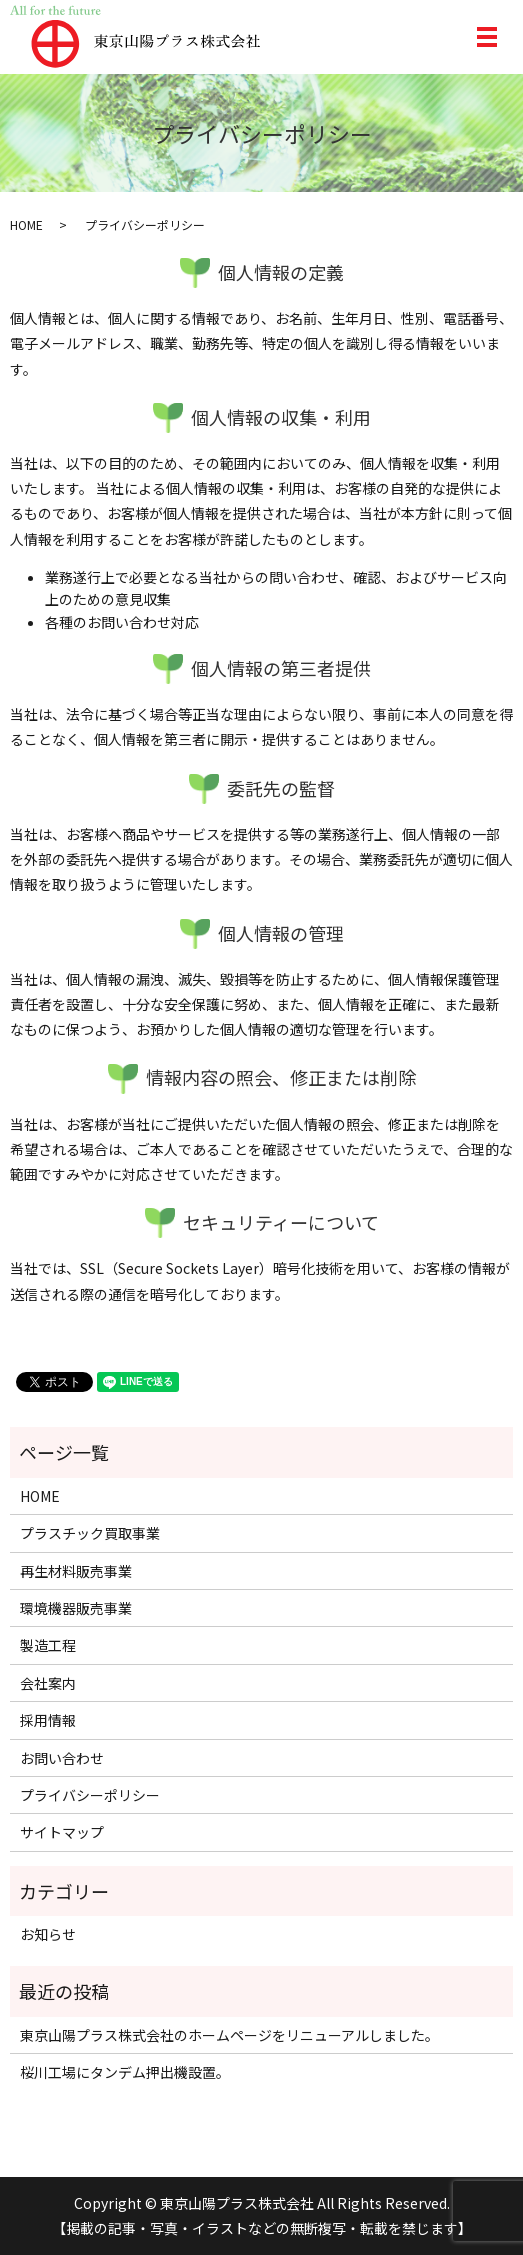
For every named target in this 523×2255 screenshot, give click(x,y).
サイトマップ (62, 1832)
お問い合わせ (62, 1758)
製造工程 (48, 1645)
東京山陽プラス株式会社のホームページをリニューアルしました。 (229, 2035)
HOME (26, 224)
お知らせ (48, 1934)
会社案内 (48, 1683)
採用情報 (48, 1720)
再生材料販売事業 (76, 1571)
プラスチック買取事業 (90, 1533)
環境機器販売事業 (76, 1608)
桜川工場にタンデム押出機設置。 (125, 2072)
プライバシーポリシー (90, 1795)
